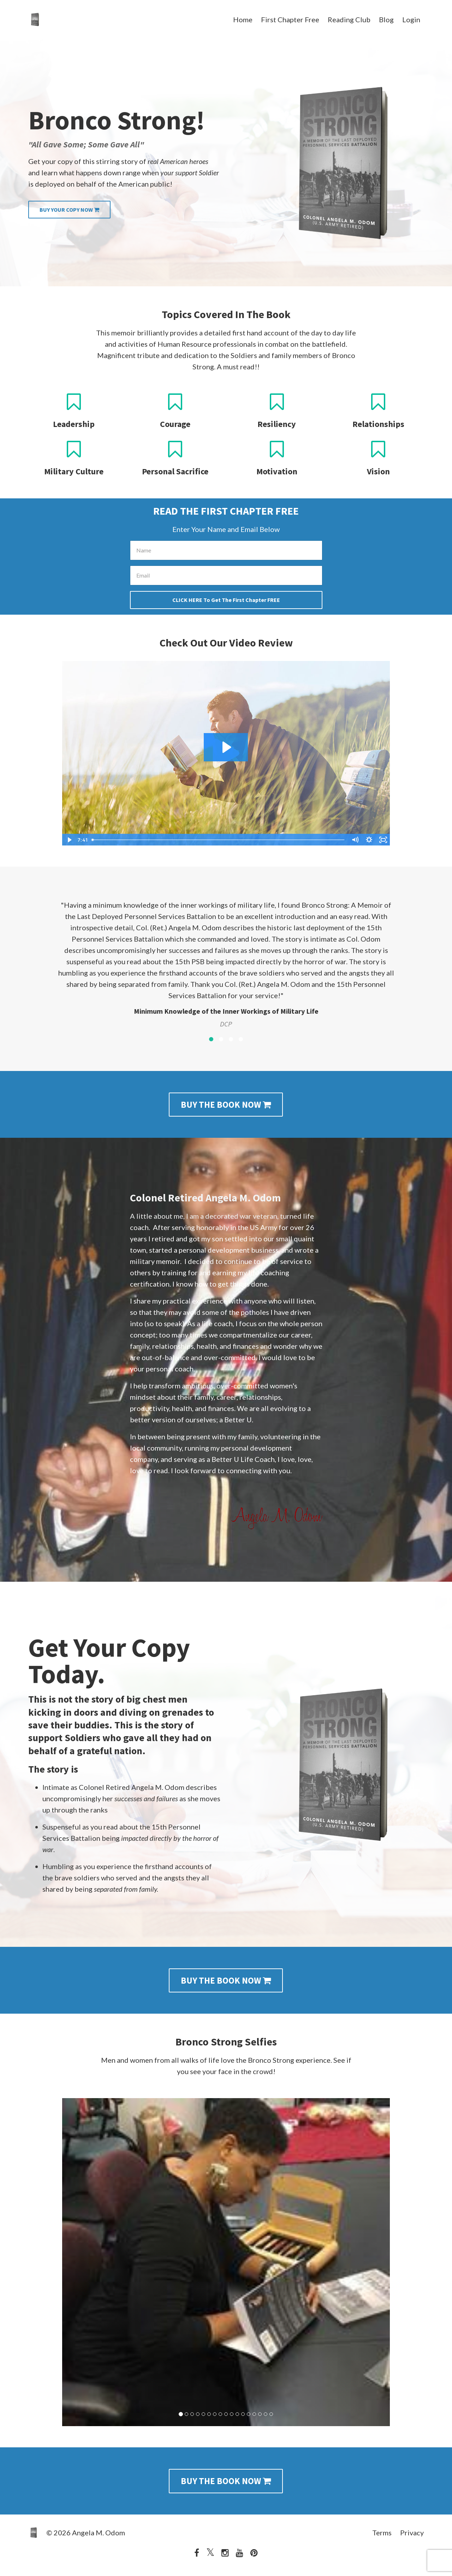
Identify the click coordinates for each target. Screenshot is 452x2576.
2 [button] (221, 1039)
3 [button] (231, 1039)
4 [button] (241, 1039)
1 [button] (211, 1039)
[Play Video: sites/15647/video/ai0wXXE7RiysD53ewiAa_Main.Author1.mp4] (226, 747)
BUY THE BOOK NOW (226, 1104)
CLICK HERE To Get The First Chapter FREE (226, 599)
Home (242, 19)
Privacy (412, 2532)
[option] (226, 958)
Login (411, 19)
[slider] (218, 840)
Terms (382, 2532)
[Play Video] (69, 840)
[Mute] (355, 840)
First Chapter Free (290, 19)
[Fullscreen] (383, 840)
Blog (386, 19)
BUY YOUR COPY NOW (69, 209)
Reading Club (349, 19)
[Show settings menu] (369, 840)
